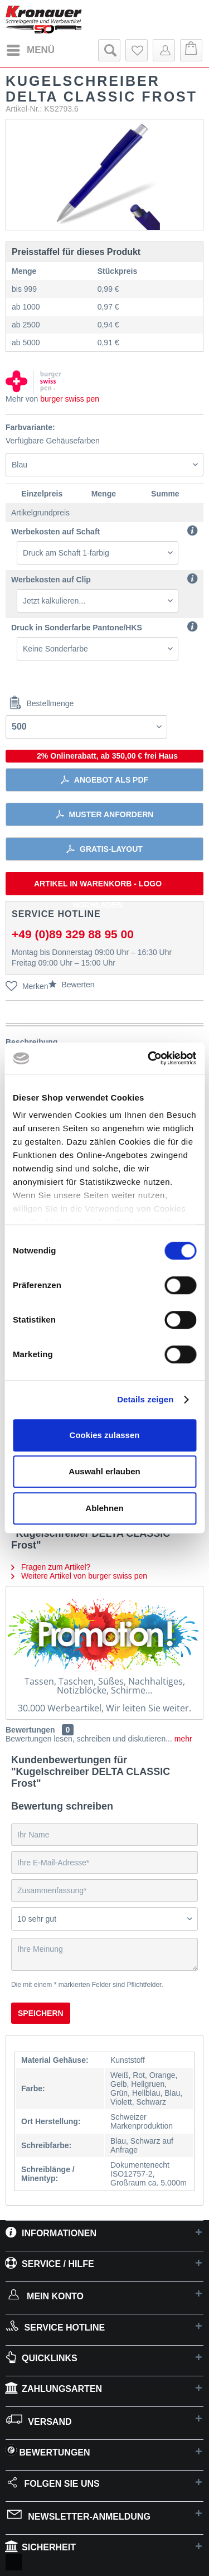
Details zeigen (145, 1399)
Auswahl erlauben (104, 1471)
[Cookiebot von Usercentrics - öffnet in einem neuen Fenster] (148, 1058)
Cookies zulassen (105, 1435)
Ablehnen (104, 1508)
